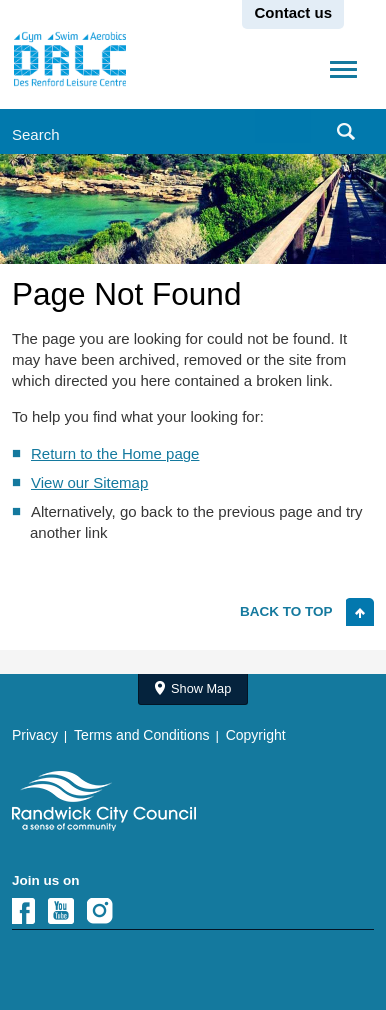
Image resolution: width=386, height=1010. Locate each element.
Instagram (106, 911)
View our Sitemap (89, 482)
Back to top (286, 611)
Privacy (35, 735)
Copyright (256, 735)
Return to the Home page (115, 453)
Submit (348, 131)
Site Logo (104, 801)
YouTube (67, 911)
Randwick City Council (70, 59)
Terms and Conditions (141, 735)
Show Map (201, 688)
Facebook (28, 911)
